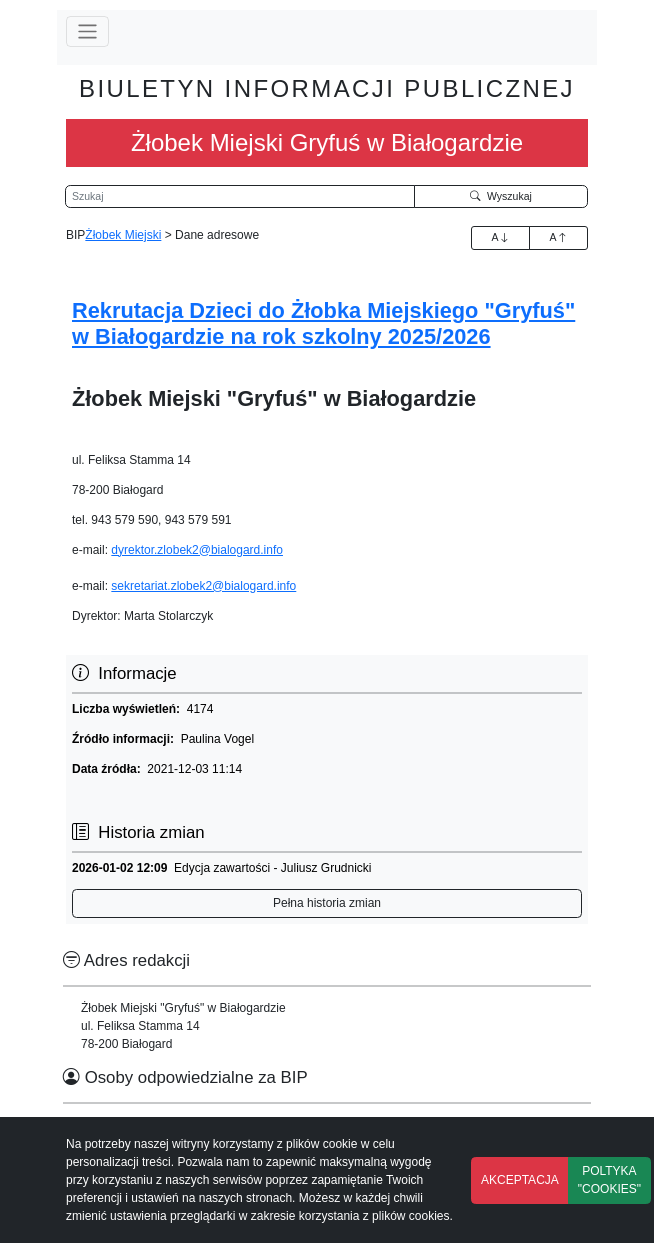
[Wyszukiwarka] (240, 197)
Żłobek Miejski (123, 235)
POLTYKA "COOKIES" (609, 1180)
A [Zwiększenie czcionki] (500, 237)
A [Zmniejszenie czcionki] (558, 237)
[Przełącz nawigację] (87, 31)
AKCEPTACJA (520, 1180)
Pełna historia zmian (327, 903)
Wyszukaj (501, 196)
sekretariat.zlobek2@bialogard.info (203, 586)
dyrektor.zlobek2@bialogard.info (197, 550)
